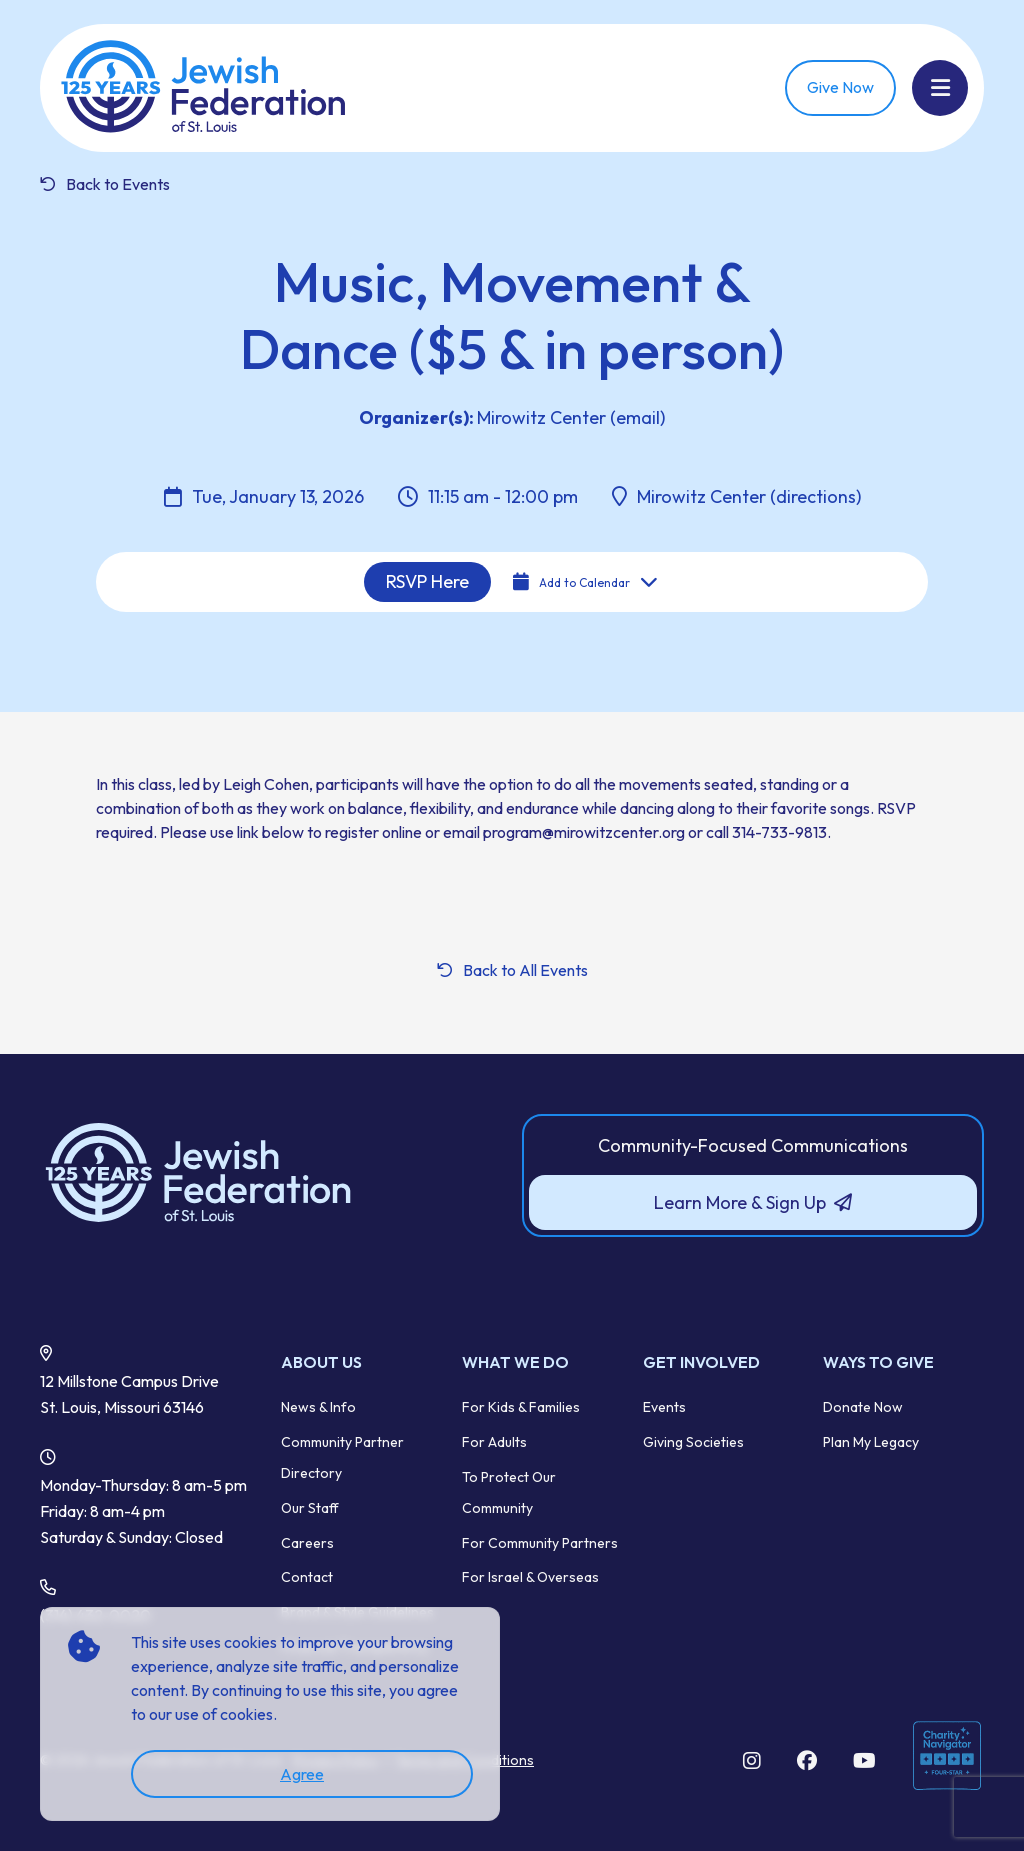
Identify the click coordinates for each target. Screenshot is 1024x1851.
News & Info (318, 1407)
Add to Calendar (585, 582)
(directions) (813, 496)
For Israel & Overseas (530, 1577)
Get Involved (701, 1362)
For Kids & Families (521, 1407)
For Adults (494, 1442)
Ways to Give (878, 1362)
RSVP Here (427, 581)
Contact (307, 1577)
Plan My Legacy (871, 1442)
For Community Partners (540, 1543)
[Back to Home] (271, 1174)
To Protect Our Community (509, 1492)
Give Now (840, 87)
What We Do (515, 1362)
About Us (321, 1362)
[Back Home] (205, 88)
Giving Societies (693, 1442)
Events (664, 1407)
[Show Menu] (940, 88)
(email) (635, 417)
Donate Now (863, 1407)
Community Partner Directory (342, 1457)
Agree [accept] (302, 1774)
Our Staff (310, 1508)
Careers (307, 1543)
